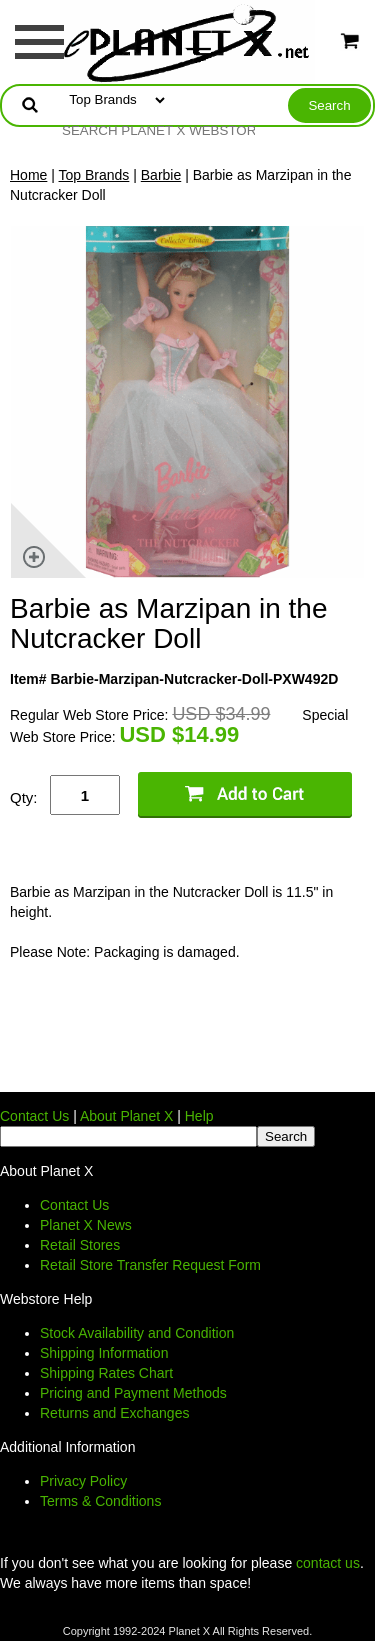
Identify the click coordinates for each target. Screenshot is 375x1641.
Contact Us (34, 1116)
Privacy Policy (83, 1481)
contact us (328, 1563)
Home (28, 175)
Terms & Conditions (100, 1501)
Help (199, 1116)
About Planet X (126, 1116)
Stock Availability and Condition (137, 1333)
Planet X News (86, 1225)
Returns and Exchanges (114, 1413)
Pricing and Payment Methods (133, 1393)
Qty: (24, 797)
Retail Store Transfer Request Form (150, 1265)
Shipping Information (104, 1353)
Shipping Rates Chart (106, 1373)
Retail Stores (80, 1245)
